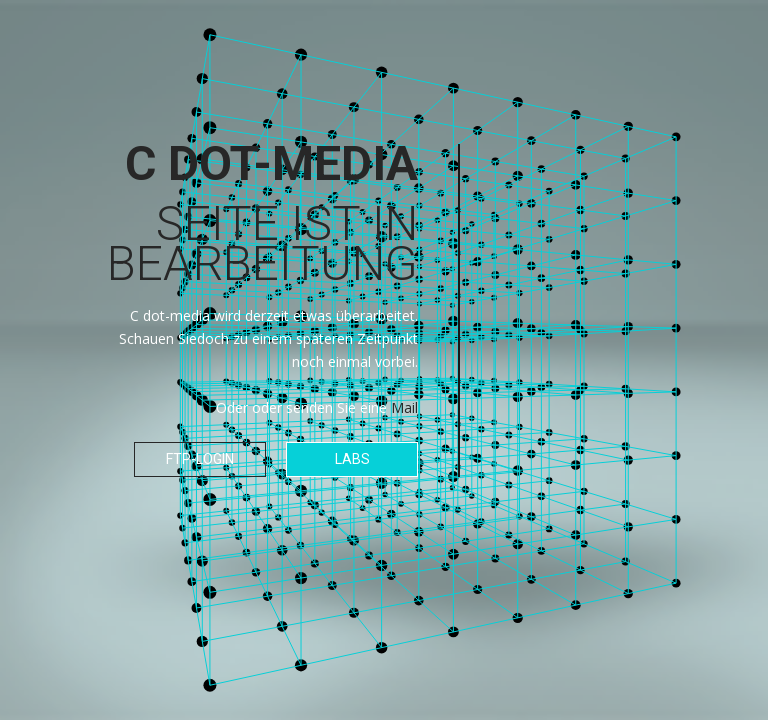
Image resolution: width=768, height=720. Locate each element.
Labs (352, 459)
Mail (404, 407)
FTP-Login (200, 459)
